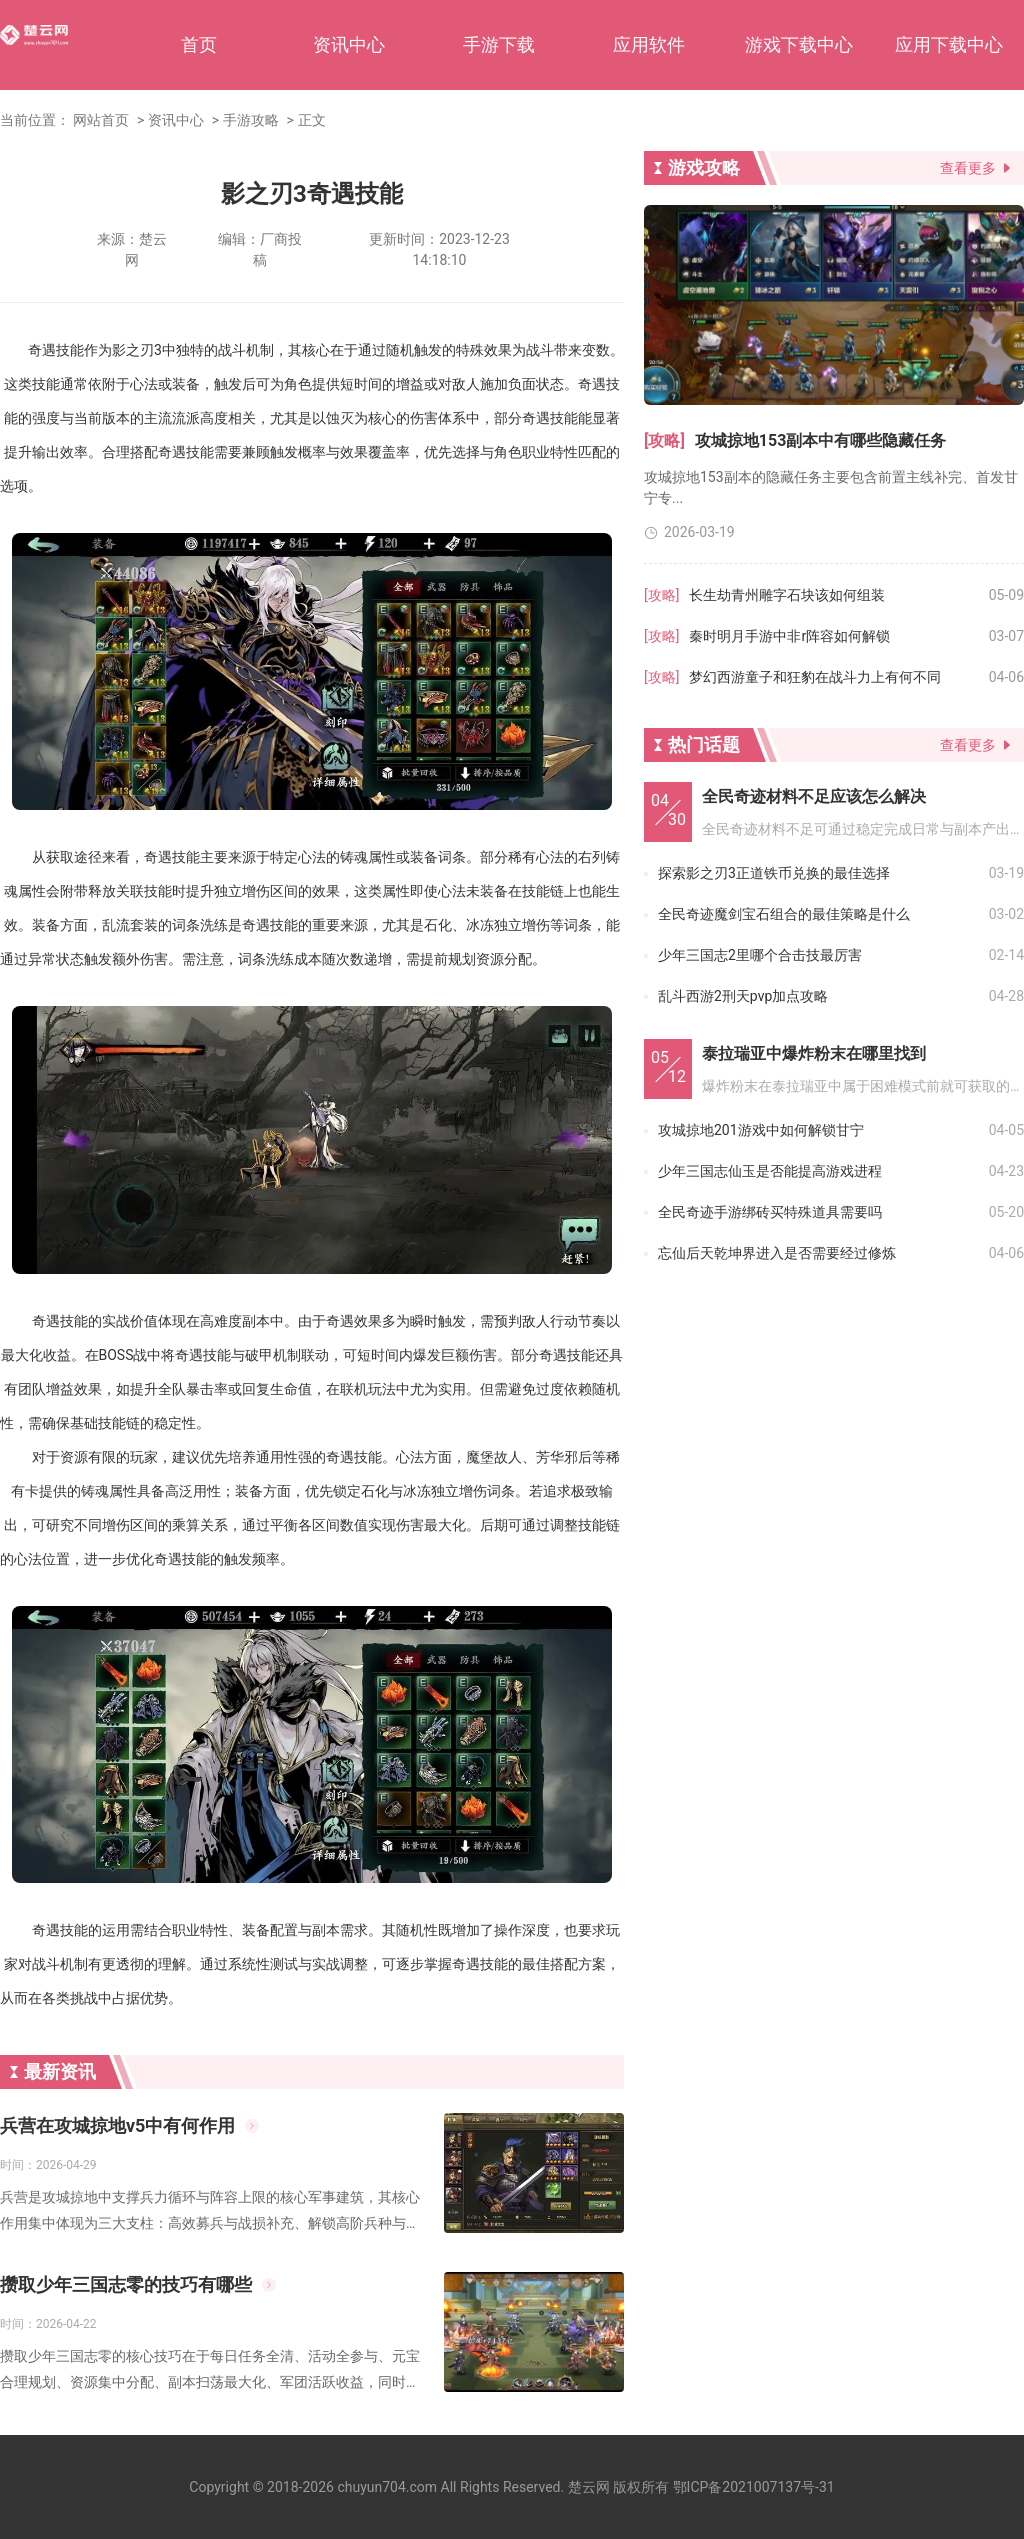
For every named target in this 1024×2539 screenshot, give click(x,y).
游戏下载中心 (799, 44)
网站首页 (101, 120)
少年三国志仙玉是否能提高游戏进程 (770, 1171)
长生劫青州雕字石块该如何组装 (787, 595)
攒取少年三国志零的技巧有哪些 (126, 2284)
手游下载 (499, 44)
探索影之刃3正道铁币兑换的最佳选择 (774, 873)
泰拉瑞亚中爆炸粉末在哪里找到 (814, 1053)
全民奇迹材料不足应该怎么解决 (814, 796)
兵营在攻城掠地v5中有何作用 (117, 2125)
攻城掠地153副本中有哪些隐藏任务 (821, 440)
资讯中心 (349, 44)
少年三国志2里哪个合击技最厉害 (760, 955)
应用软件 (649, 44)
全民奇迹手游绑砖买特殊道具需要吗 (770, 1212)
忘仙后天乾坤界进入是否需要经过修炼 (777, 1253)
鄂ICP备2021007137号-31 (754, 2487)
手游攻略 (251, 120)
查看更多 (968, 168)
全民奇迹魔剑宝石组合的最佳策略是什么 (784, 914)
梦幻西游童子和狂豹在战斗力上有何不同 (815, 677)
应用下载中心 (949, 44)
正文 (312, 120)
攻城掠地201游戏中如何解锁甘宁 (761, 1130)
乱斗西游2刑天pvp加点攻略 (743, 996)
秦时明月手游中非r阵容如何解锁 (789, 636)
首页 (199, 44)
